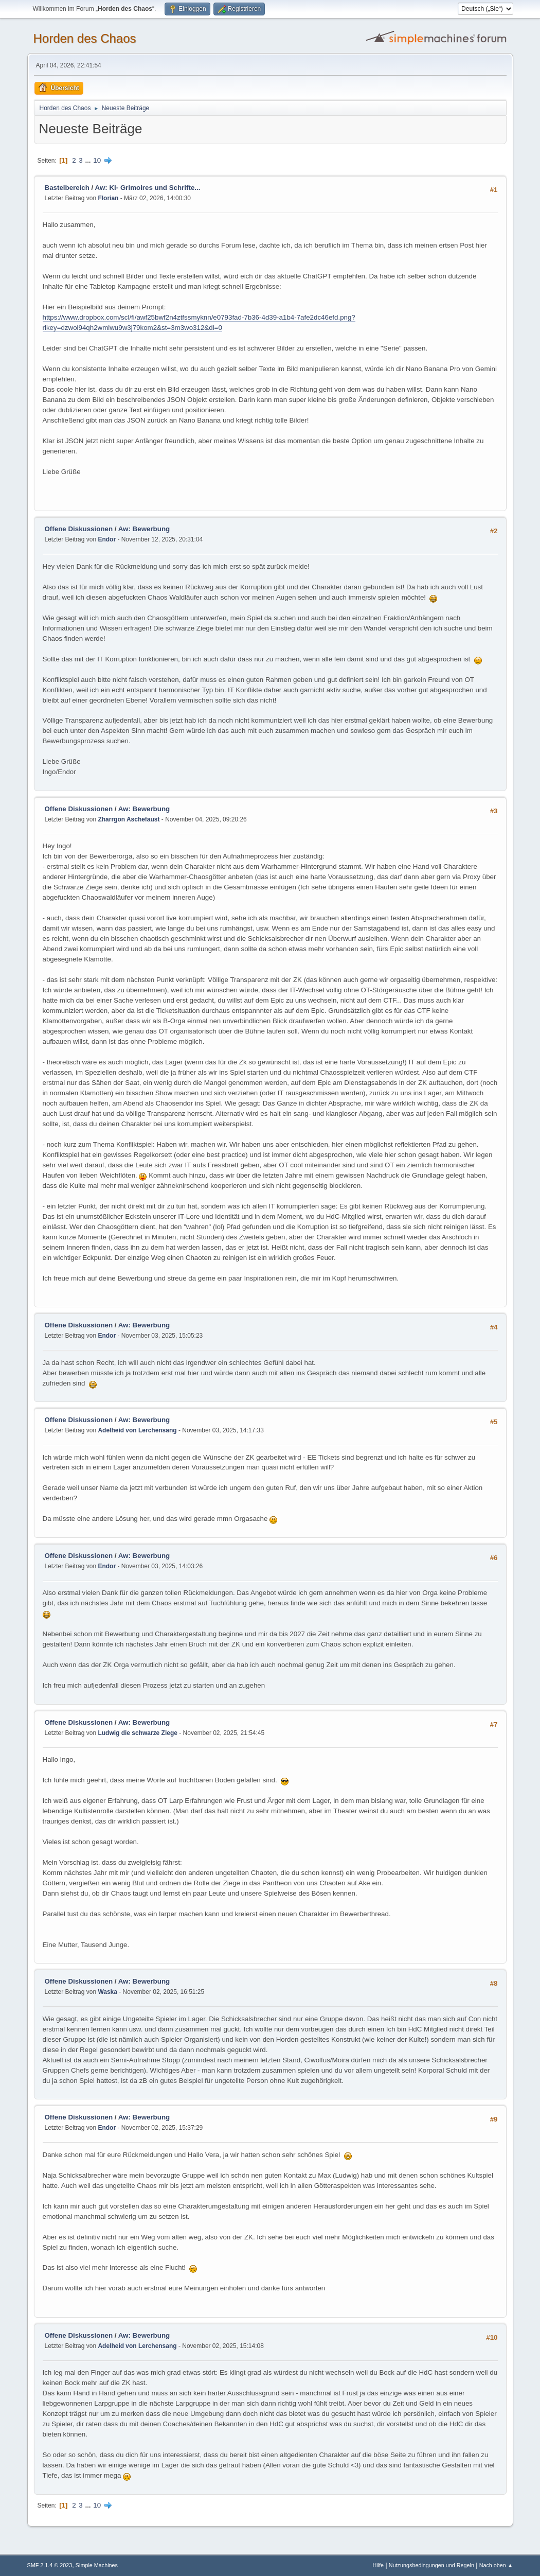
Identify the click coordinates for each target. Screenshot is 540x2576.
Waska (107, 1991)
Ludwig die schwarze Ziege (137, 1733)
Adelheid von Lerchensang (137, 1430)
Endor (107, 539)
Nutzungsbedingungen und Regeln (431, 2565)
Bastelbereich (67, 187)
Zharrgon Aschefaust (128, 819)
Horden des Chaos (84, 38)
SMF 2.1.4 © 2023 (50, 2565)
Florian (108, 198)
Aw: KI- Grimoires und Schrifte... (148, 187)
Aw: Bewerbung (144, 529)
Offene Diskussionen (79, 529)
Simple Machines (97, 2565)
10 (97, 160)
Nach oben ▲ (496, 2565)
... (89, 160)
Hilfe (378, 2565)
